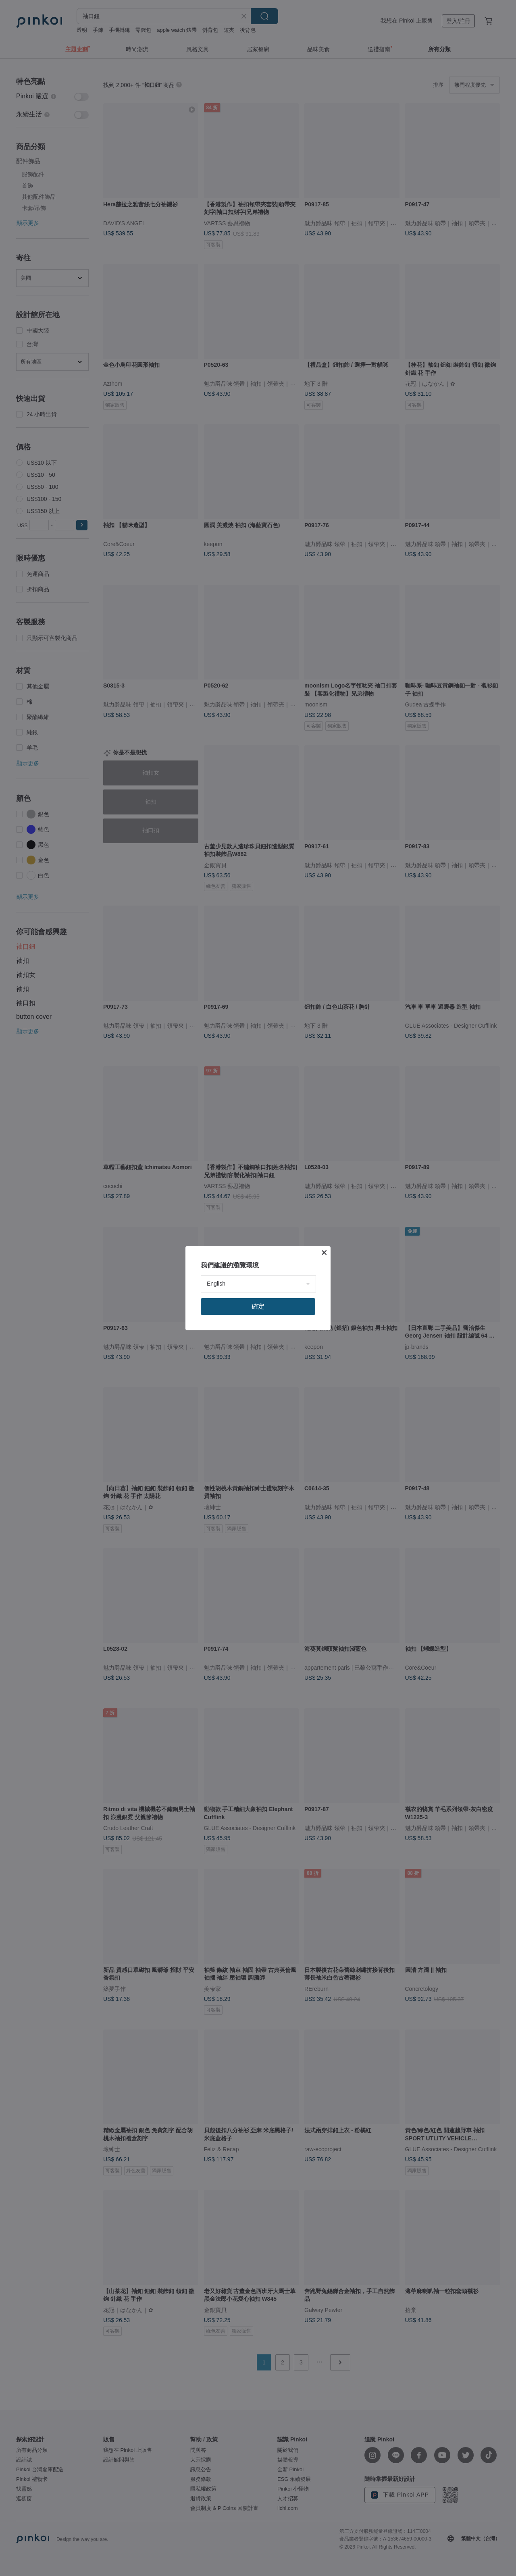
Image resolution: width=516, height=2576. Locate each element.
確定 (258, 1306)
